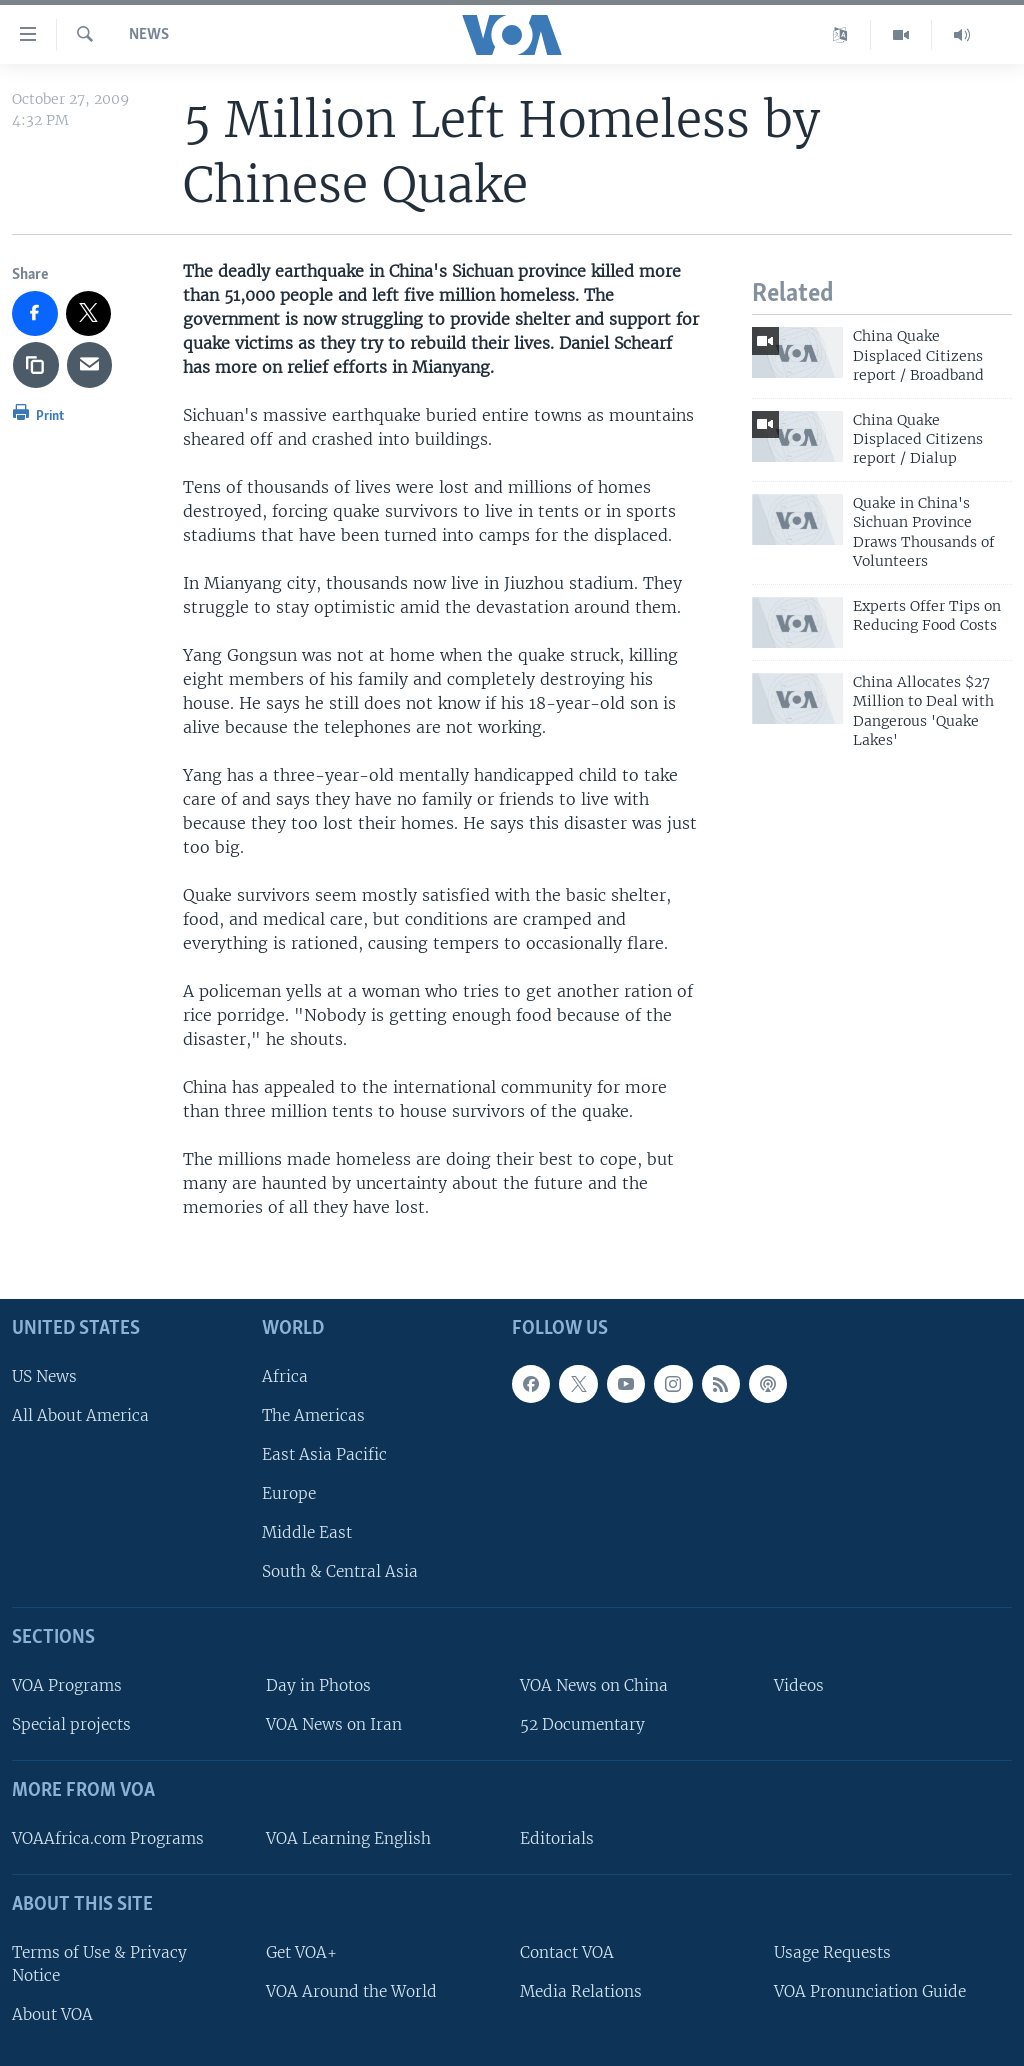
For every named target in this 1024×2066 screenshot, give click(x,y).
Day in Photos (318, 1685)
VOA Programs (67, 1685)
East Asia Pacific (324, 1454)
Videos (799, 1685)
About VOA (52, 2014)
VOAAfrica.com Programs (108, 1838)
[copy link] (36, 365)
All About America (80, 1414)
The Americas (313, 1414)
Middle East (307, 1532)
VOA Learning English (348, 1838)
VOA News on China (594, 1685)
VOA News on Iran (334, 1724)
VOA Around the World (351, 1990)
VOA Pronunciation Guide (870, 1990)
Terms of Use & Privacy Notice (99, 1963)
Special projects (71, 1724)
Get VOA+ (301, 1951)
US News (44, 1375)
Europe (289, 1493)
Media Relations (581, 1990)
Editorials (557, 1838)
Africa (285, 1375)
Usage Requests (832, 1951)
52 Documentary (582, 1724)
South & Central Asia (340, 1571)
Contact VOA (567, 1951)
